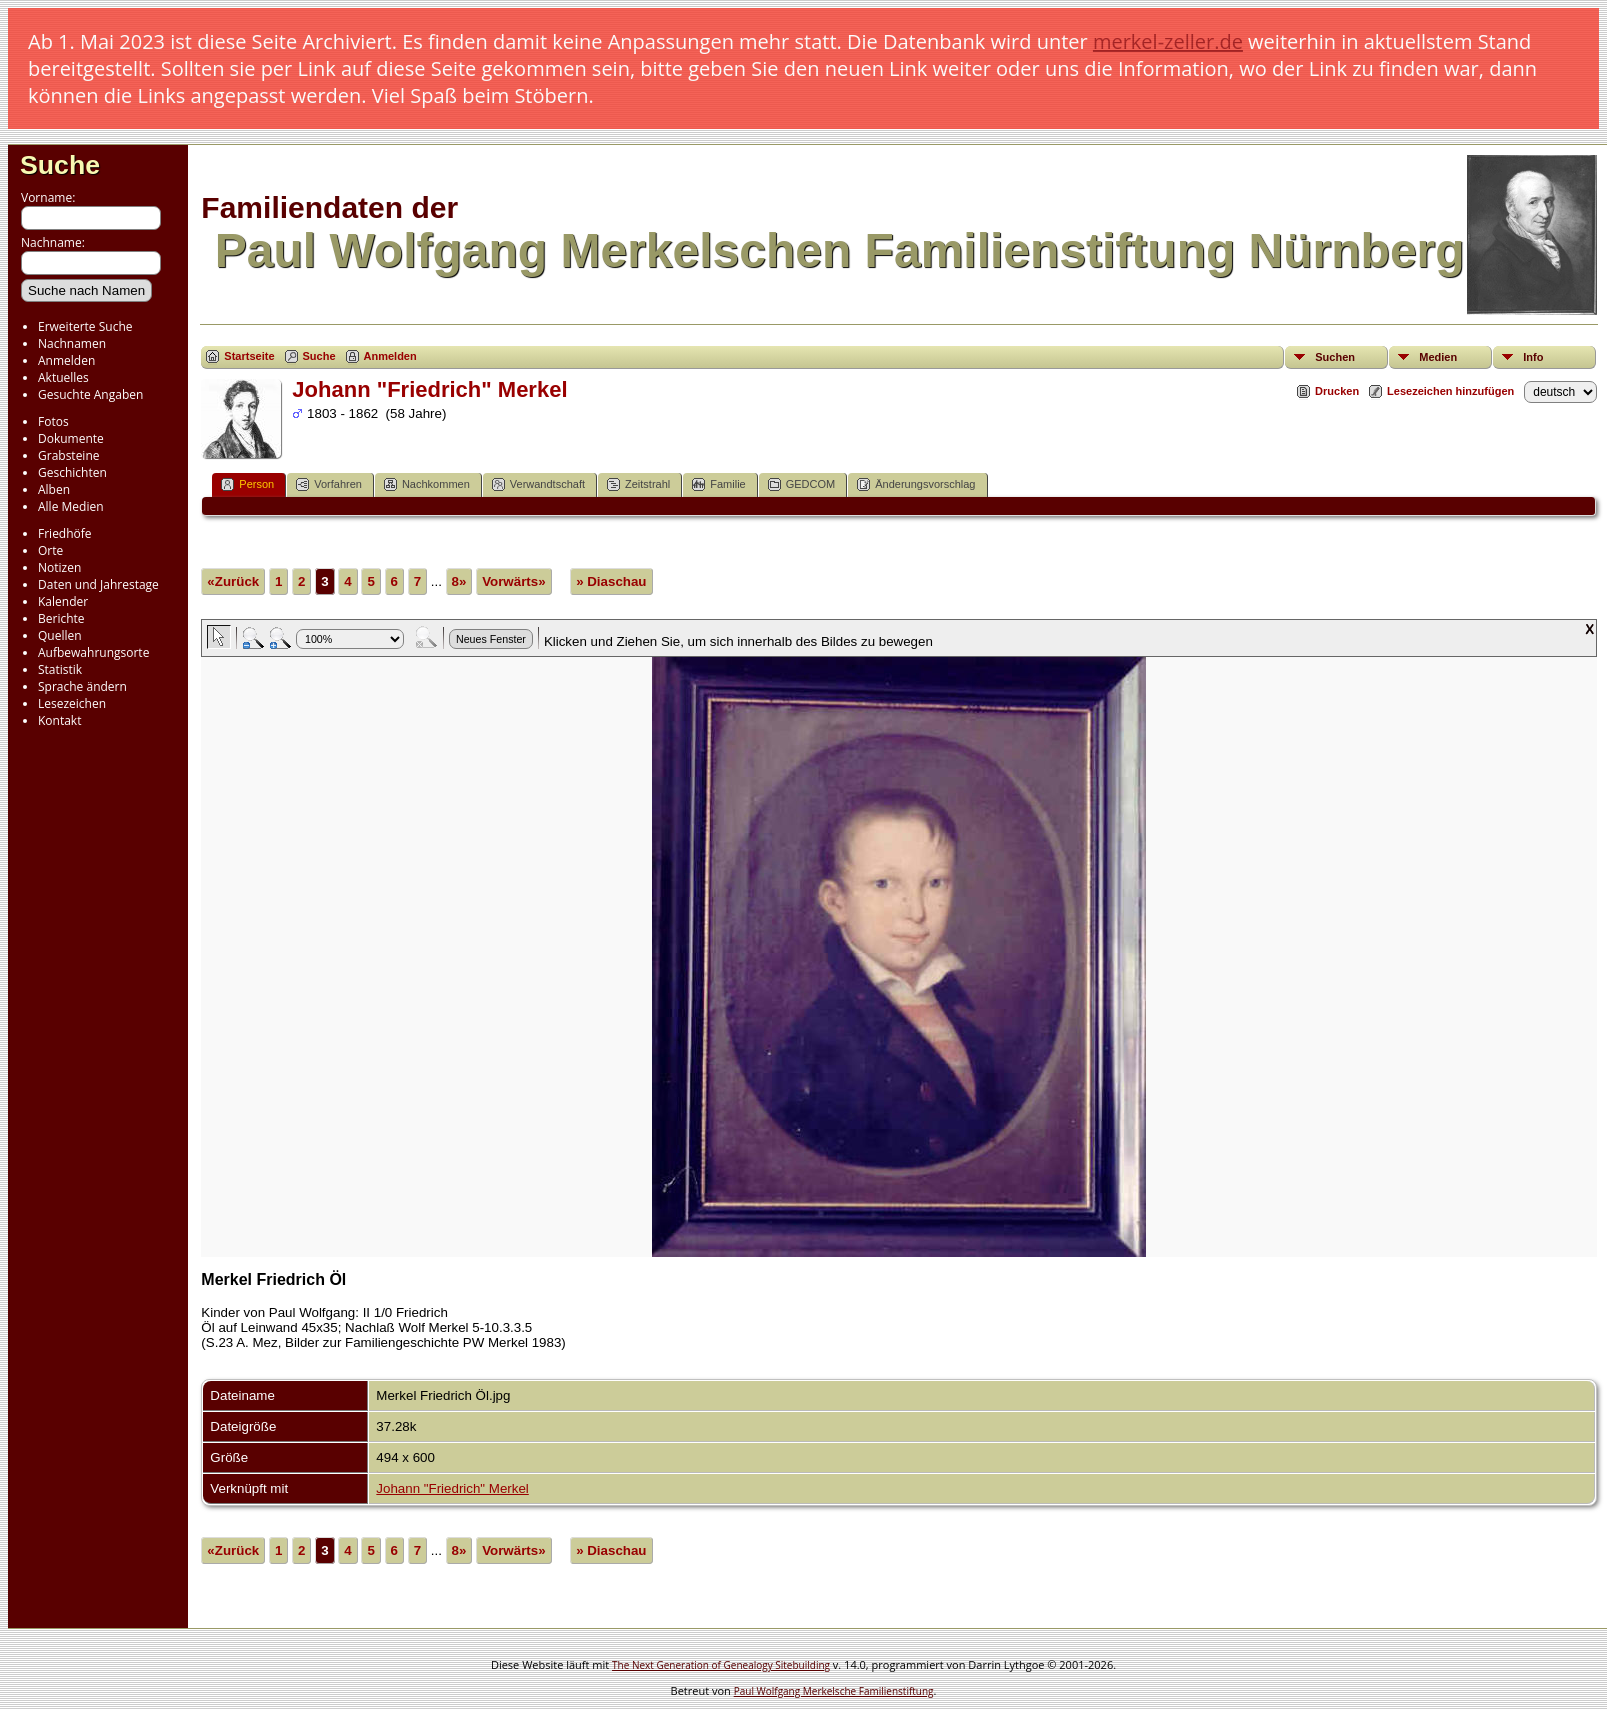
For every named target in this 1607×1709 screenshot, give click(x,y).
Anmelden (66, 360)
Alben (54, 489)
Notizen (59, 567)
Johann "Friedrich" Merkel (452, 1488)
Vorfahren (329, 484)
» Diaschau (611, 581)
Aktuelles (63, 377)
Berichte (61, 618)
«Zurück (233, 581)
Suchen (1335, 357)
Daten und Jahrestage (98, 584)
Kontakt (59, 720)
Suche (60, 165)
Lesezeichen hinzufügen (1450, 391)
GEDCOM (802, 484)
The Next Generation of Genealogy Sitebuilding (721, 1665)
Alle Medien (71, 506)
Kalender (63, 601)
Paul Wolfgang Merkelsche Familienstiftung (834, 1691)
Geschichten (72, 472)
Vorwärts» (513, 581)
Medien (1438, 357)
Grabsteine (69, 455)
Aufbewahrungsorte (93, 652)
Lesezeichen (72, 703)
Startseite (249, 356)
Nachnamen (72, 343)
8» (459, 581)
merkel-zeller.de (1168, 41)
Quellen (60, 635)
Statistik (60, 669)
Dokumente (71, 438)
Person (247, 484)
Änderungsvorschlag (916, 484)
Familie (718, 484)
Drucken (1337, 391)
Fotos (53, 421)
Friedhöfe (65, 533)
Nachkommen (427, 484)
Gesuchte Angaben (90, 394)
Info (1533, 357)
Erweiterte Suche (85, 326)
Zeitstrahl (638, 484)
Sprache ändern (82, 686)
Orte (50, 550)
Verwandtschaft (538, 484)
